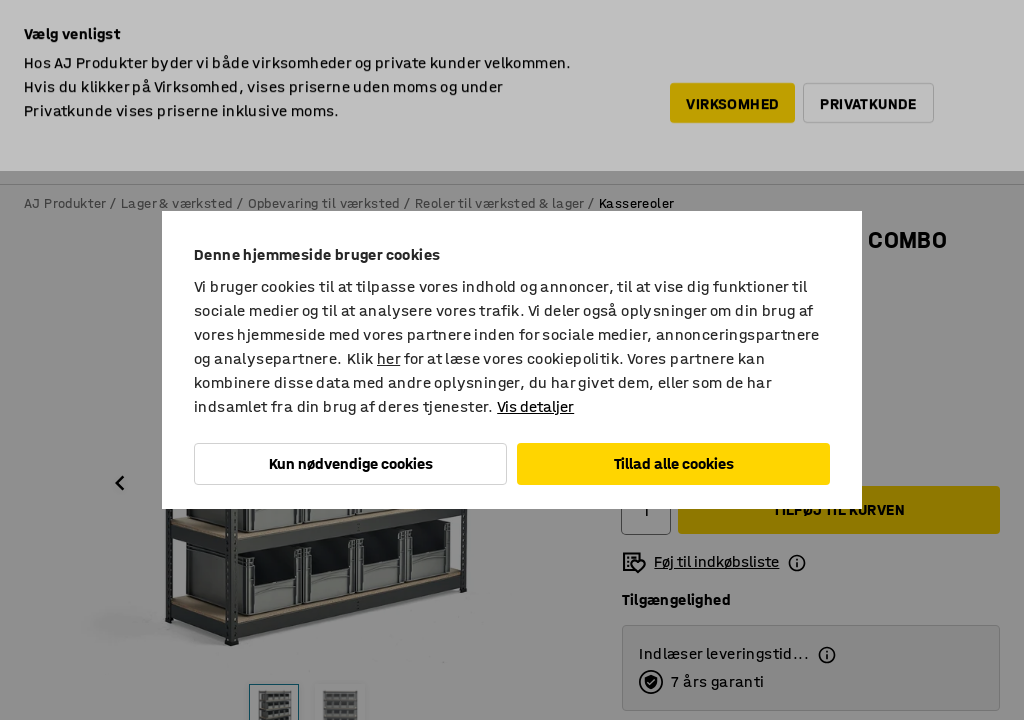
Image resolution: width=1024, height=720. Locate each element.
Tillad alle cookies (674, 463)
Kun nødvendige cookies (351, 463)
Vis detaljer (535, 406)
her (388, 358)
